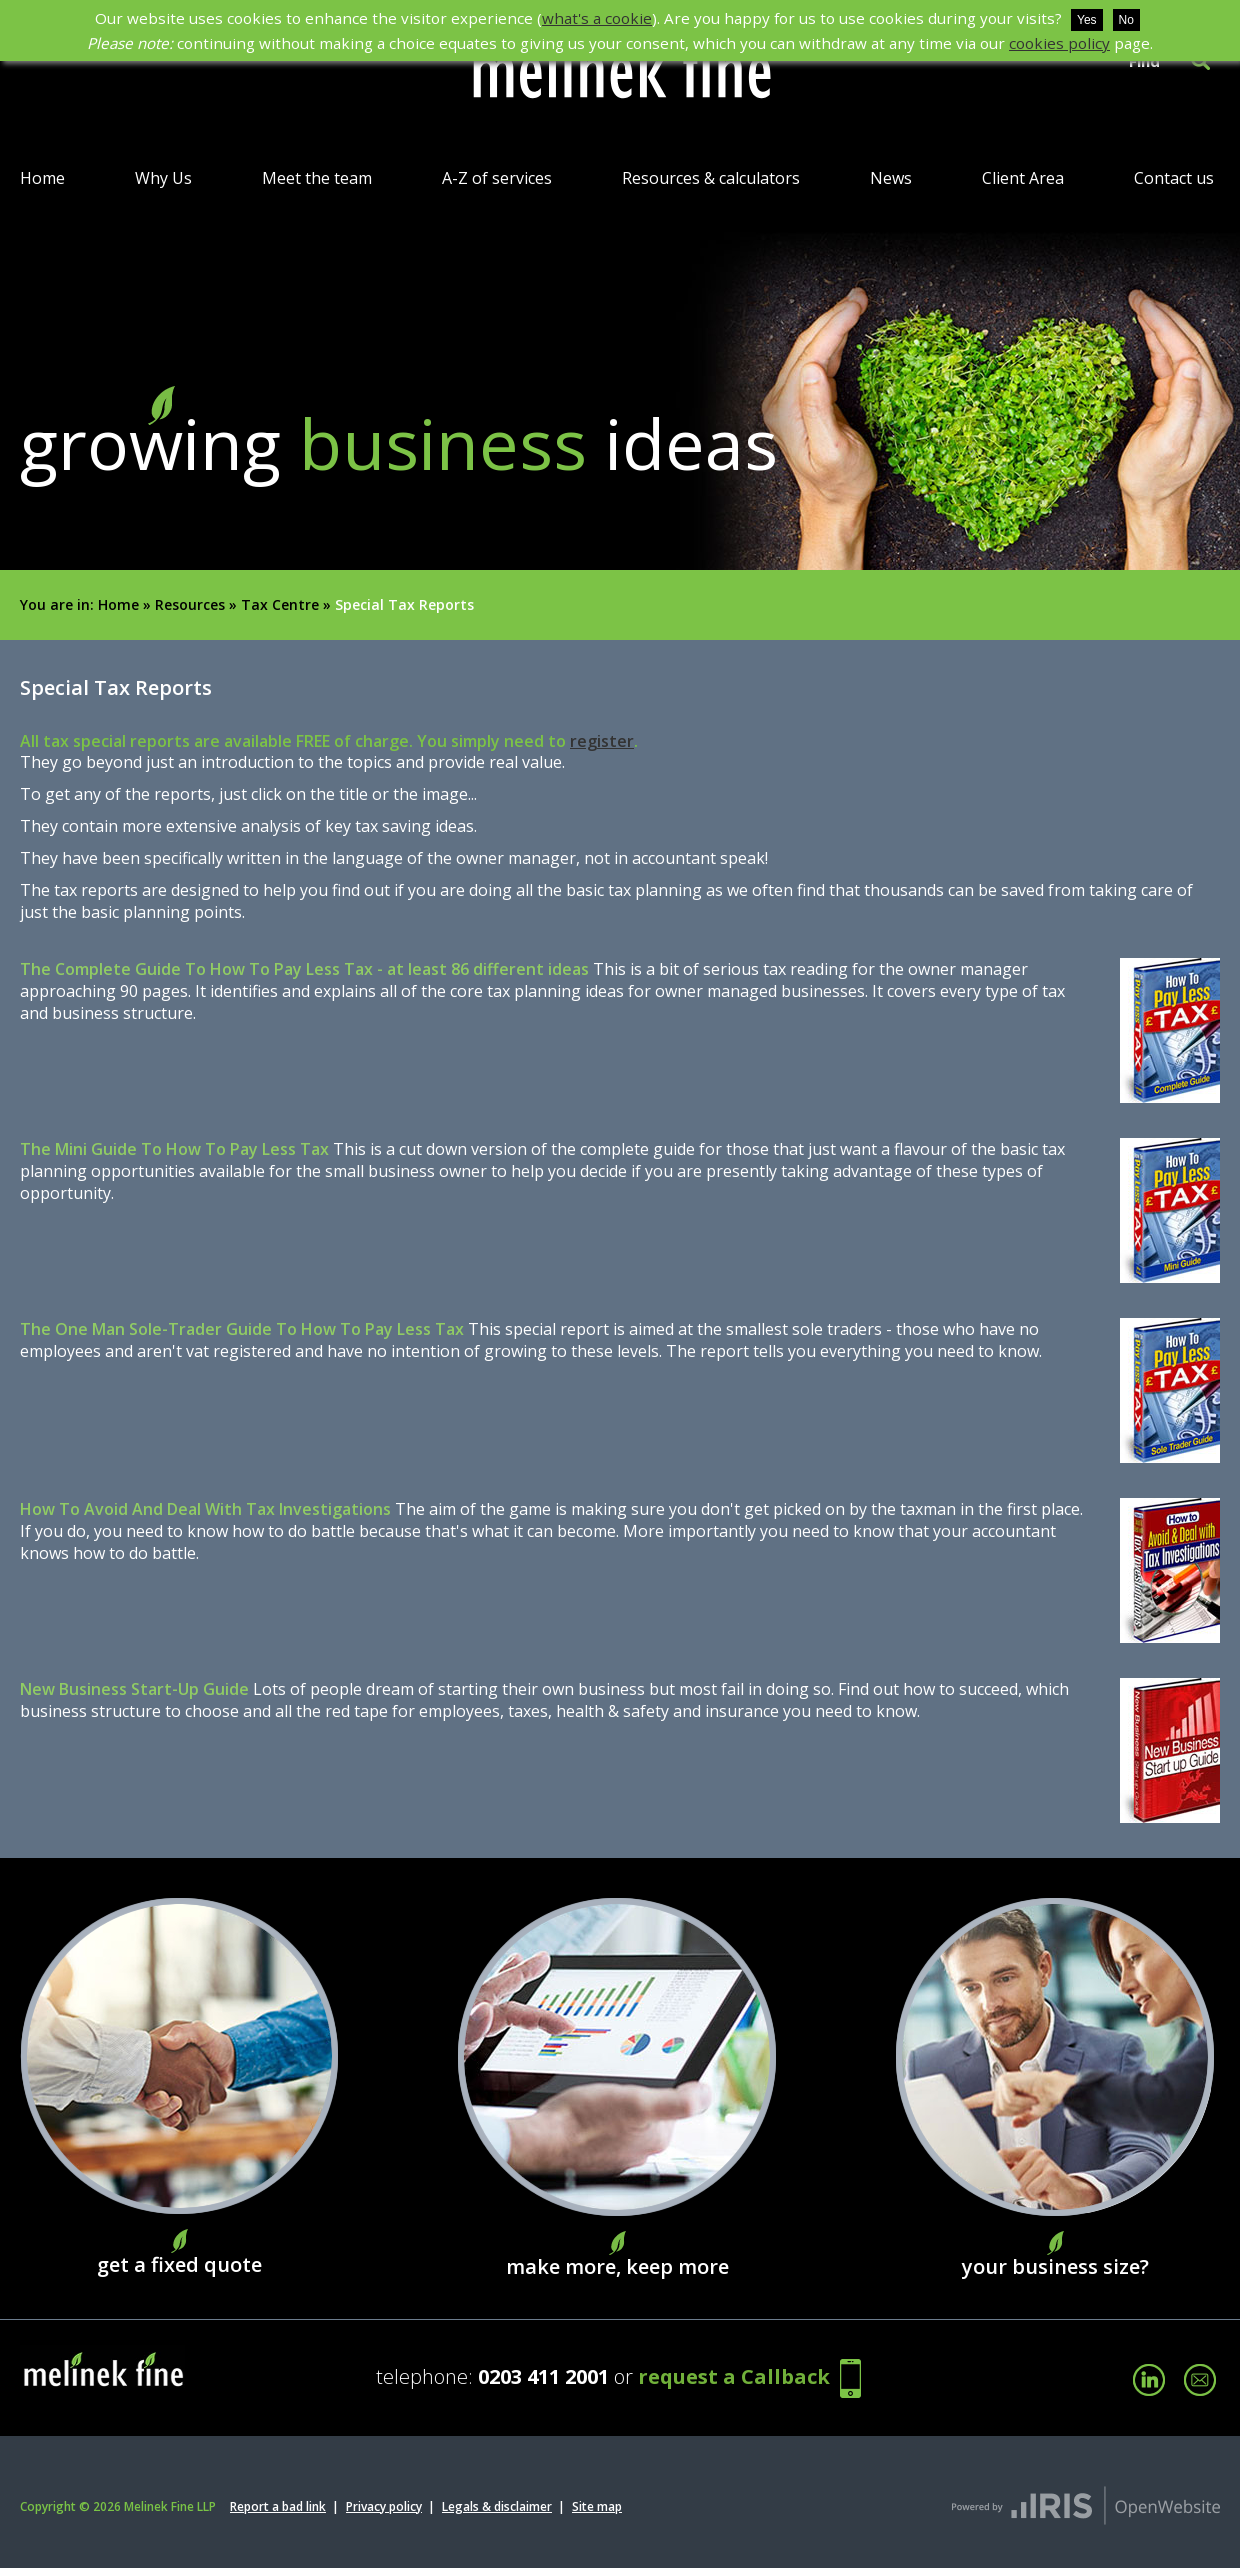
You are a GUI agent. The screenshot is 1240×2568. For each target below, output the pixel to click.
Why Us (163, 178)
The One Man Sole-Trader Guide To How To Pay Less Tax (242, 1329)
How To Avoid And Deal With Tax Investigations (205, 1509)
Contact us (1174, 178)
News (891, 178)
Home (42, 178)
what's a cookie (597, 18)
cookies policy (1059, 43)
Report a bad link (278, 2506)
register (602, 741)
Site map (597, 2506)
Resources (190, 604)
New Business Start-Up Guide (134, 1689)
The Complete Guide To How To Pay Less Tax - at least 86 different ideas (304, 969)
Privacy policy (384, 2506)
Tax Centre (280, 604)
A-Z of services (497, 178)
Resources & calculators (711, 178)
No (1126, 20)
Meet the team (317, 178)
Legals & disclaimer (497, 2506)
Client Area (1023, 178)
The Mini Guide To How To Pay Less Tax (174, 1149)
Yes (1087, 20)
